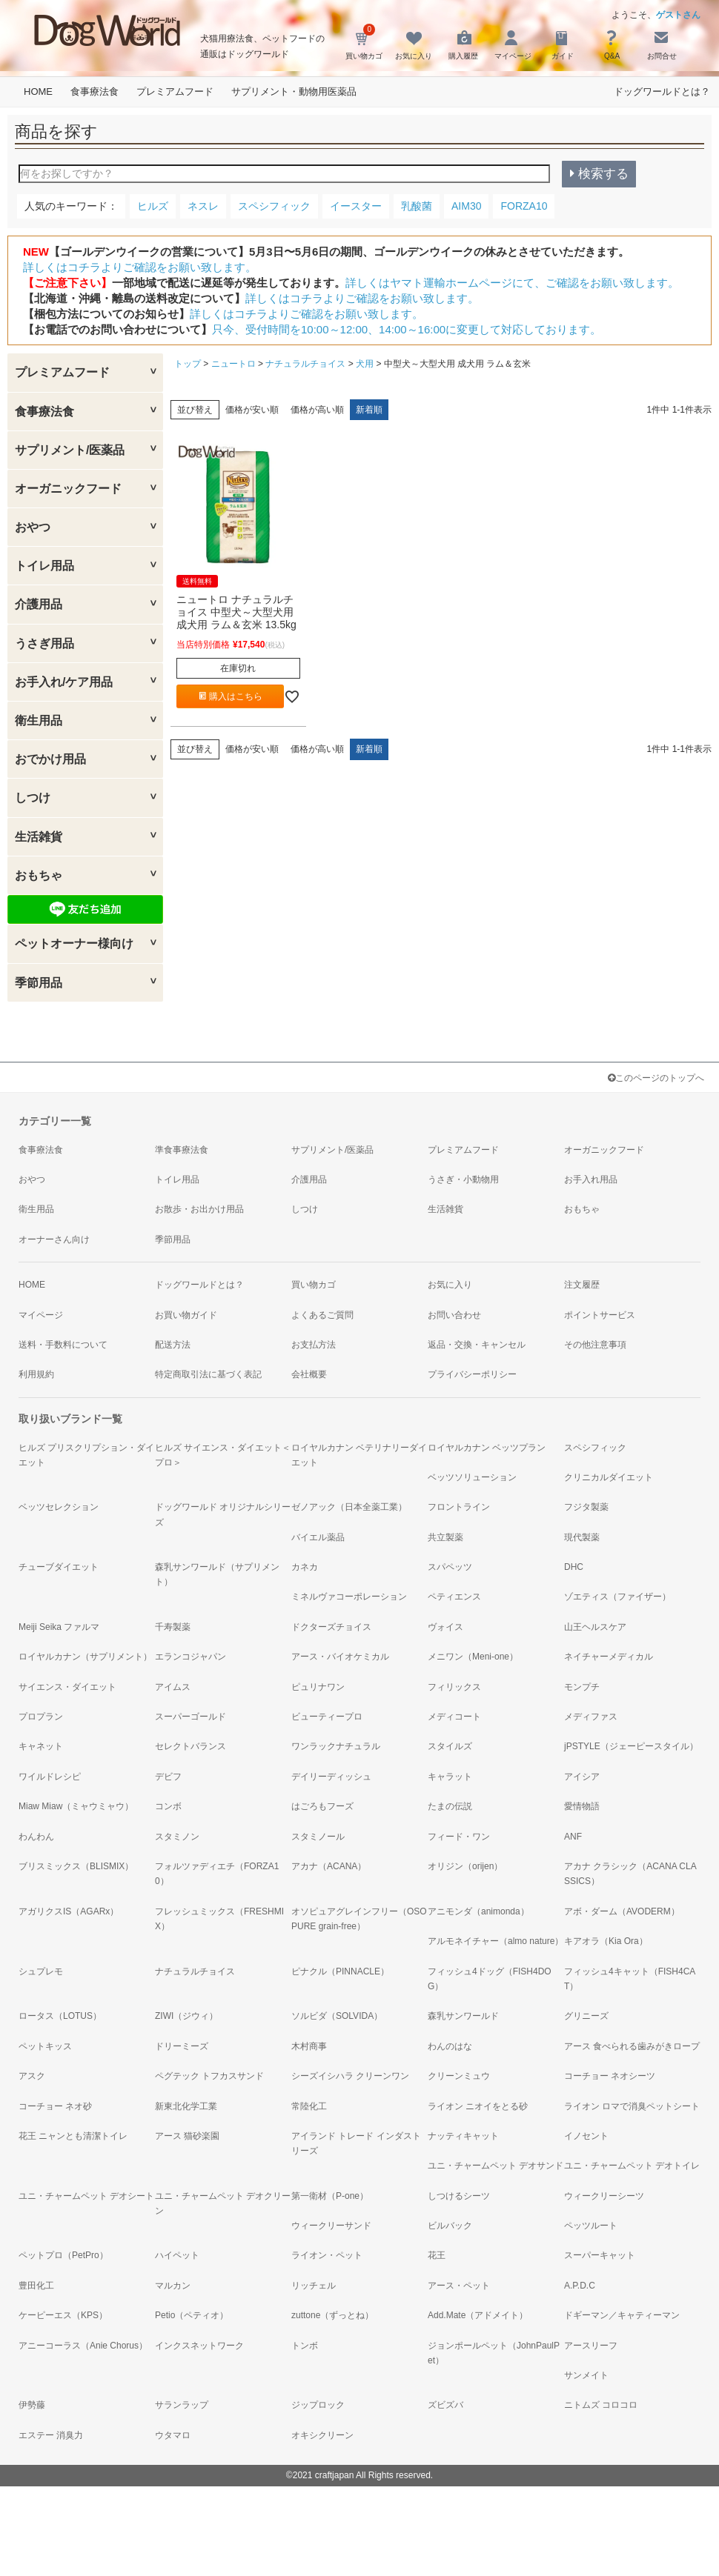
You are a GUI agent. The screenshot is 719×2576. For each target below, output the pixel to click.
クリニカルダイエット (608, 1477)
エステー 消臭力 (51, 2435)
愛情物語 (582, 1806)
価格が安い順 (252, 410)
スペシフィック (595, 1447)
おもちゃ (38, 875)
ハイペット (177, 2255)
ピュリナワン (318, 1687)
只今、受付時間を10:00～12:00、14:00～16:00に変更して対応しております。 (406, 329)
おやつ (32, 527)
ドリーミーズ (181, 2046)
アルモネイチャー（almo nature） (495, 1941)
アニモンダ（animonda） (478, 1911)
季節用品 (38, 982)
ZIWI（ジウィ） (186, 2016)
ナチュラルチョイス (305, 364)
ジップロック (318, 2405)
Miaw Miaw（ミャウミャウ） (76, 1806)
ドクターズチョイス (331, 1627)
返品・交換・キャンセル (477, 1344)
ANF (573, 1836)
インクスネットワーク (199, 2345)
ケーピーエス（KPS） (63, 2315)
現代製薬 (582, 1537)
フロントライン (459, 1507)
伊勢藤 (32, 2405)
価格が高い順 (317, 410)
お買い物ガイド (186, 1315)
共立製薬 (445, 1537)
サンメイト (586, 2375)
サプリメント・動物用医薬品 (294, 91)
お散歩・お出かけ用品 (199, 1209)
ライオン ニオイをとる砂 (478, 2106)
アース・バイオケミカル (340, 1656)
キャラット (450, 1776)
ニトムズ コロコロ (600, 2405)
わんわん (36, 1836)
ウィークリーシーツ (604, 2196)
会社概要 (309, 1374)
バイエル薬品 (318, 1537)
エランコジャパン (190, 1656)
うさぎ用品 (44, 643)
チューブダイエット (59, 1567)
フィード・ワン (459, 1836)
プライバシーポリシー (472, 1374)
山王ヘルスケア (595, 1627)
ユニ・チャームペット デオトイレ (632, 2165)
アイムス (172, 1687)
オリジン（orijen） (465, 1866)
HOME (38, 91)
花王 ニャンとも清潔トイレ (73, 2136)
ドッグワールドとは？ (662, 91)
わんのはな (450, 2046)
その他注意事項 (595, 1344)
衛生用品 (38, 720)
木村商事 (309, 2046)
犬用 (365, 364)
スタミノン (177, 1836)
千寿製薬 (172, 1627)
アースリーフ (590, 2345)
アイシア (582, 1776)
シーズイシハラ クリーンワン (350, 2076)
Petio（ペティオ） (191, 2315)
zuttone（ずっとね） (332, 2315)
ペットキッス (45, 2046)
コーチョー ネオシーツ (609, 2076)
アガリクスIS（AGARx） (69, 1911)
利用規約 (36, 1374)
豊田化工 (36, 2285)
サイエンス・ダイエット (67, 1687)
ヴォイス (445, 1627)
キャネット (41, 1746)
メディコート (454, 1716)
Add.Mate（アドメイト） (478, 2315)
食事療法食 (94, 91)
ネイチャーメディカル (608, 1656)
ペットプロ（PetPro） (63, 2255)
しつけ (32, 797)
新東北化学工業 (186, 2106)
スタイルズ (450, 1746)
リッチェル (313, 2285)
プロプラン (41, 1716)
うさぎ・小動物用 (463, 1179)
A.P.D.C (579, 2285)
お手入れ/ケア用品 (64, 682)
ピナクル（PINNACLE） (340, 1971)
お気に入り (450, 1284)
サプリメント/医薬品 (70, 450)
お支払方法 (313, 1344)
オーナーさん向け (54, 1239)
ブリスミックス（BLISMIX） (76, 1866)
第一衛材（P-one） (329, 2196)
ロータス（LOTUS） (60, 2016)
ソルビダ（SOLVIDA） (336, 2016)
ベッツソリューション (472, 1477)
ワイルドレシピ (50, 1776)
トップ (187, 364)
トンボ (304, 2345)
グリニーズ (586, 2016)
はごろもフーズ (322, 1806)
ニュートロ (233, 364)
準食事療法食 (181, 1150)
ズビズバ (445, 2405)
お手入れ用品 (590, 1179)
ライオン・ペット (326, 2255)
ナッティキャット (463, 2136)
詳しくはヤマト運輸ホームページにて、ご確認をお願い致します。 (512, 282)
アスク (32, 2076)
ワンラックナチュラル (335, 1746)
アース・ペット (459, 2285)
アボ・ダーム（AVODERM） (622, 1911)
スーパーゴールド (190, 1716)
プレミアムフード (174, 91)
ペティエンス (454, 1596)
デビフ (168, 1776)
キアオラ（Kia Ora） (606, 1941)
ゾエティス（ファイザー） (617, 1596)
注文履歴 (582, 1284)
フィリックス (454, 1687)
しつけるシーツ (459, 2196)
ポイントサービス (599, 1315)
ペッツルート (590, 2225)
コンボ (168, 1806)
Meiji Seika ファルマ (59, 1627)
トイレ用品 (44, 565)
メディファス (590, 1716)
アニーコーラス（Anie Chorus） (83, 2345)
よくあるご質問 (322, 1315)
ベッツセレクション (59, 1507)
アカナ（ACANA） (328, 1866)
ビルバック (450, 2225)
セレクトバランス (190, 1746)
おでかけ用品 (50, 759)
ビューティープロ (326, 1716)
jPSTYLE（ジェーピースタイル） (631, 1746)
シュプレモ (41, 1971)
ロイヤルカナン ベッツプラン (487, 1447)
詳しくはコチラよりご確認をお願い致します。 (139, 267)
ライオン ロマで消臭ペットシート (632, 2106)
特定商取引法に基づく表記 (208, 1374)
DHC (573, 1567)
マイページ (41, 1315)
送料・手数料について (63, 1344)
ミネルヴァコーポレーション (349, 1596)
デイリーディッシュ (331, 1776)
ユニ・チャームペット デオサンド (495, 2165)
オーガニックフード (68, 488)
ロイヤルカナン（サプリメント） (85, 1656)
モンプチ (582, 1687)
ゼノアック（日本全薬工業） (349, 1507)
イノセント (586, 2136)
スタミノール (318, 1836)
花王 (436, 2255)
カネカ (304, 1567)
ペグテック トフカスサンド (209, 2076)
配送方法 (172, 1344)
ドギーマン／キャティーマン (622, 2315)
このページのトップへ (656, 1078)
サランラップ (181, 2405)
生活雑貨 (38, 837)
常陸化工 (309, 2106)
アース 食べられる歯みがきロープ (632, 2046)
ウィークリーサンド (331, 2225)
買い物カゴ (313, 1284)
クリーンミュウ (459, 2076)
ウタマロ (172, 2435)
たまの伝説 (450, 1806)
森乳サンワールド (463, 2016)
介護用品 (38, 604)
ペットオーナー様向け (74, 943)
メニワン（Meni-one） (473, 1656)
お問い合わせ (454, 1315)
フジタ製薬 (586, 1507)
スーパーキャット (599, 2255)
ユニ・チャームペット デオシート (86, 2196)
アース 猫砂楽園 (187, 2136)
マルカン (172, 2285)
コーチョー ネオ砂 (55, 2106)
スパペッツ (450, 1567)
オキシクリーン (322, 2435)
